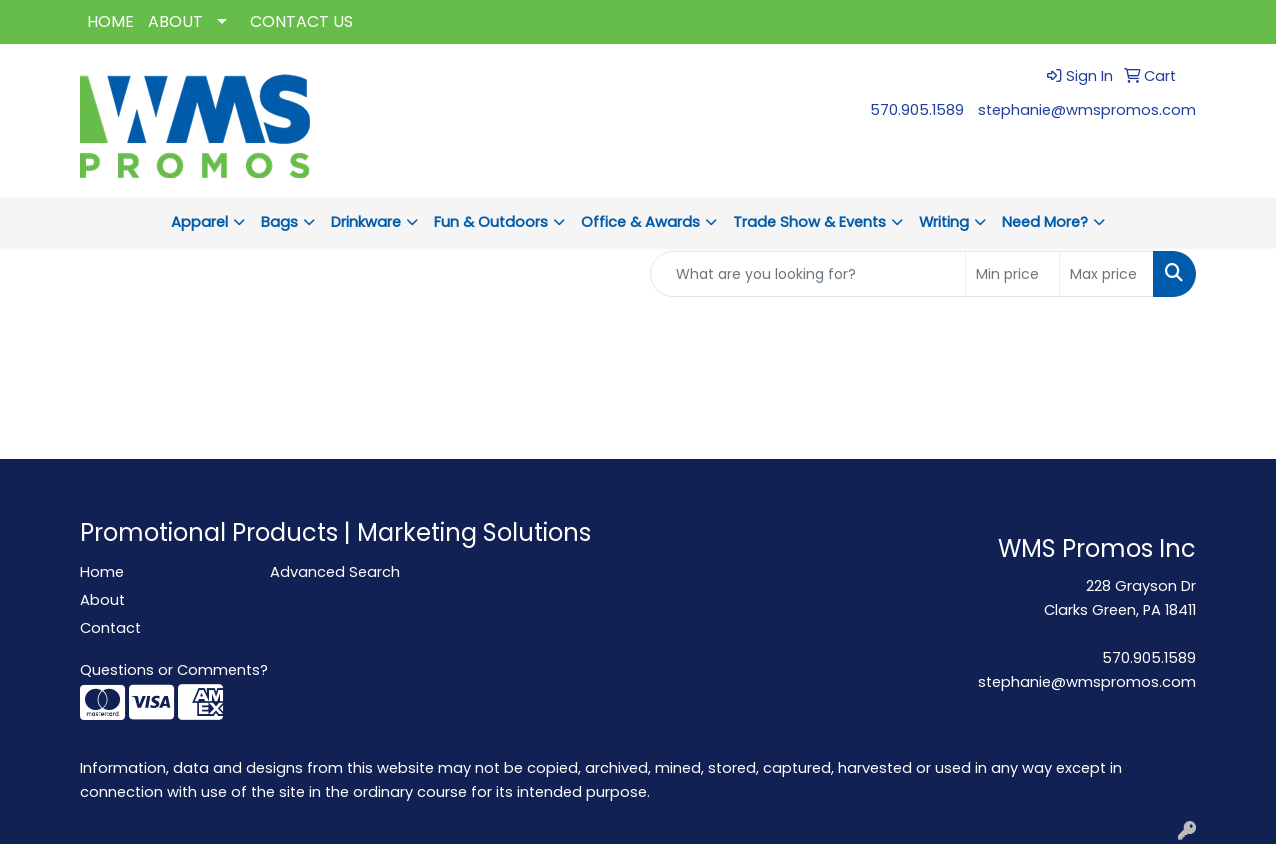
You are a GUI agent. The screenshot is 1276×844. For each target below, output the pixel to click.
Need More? (1045, 222)
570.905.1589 (917, 110)
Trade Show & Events (809, 222)
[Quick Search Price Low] (1012, 274)
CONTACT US (301, 21)
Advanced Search (335, 572)
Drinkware (366, 222)
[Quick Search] (808, 274)
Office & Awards (640, 222)
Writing (944, 222)
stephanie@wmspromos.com (1087, 110)
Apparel (199, 222)
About (102, 600)
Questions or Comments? (174, 670)
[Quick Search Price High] (1106, 274)
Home (102, 572)
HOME (110, 21)
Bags (279, 222)
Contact (110, 628)
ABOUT (175, 21)
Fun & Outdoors (491, 222)
